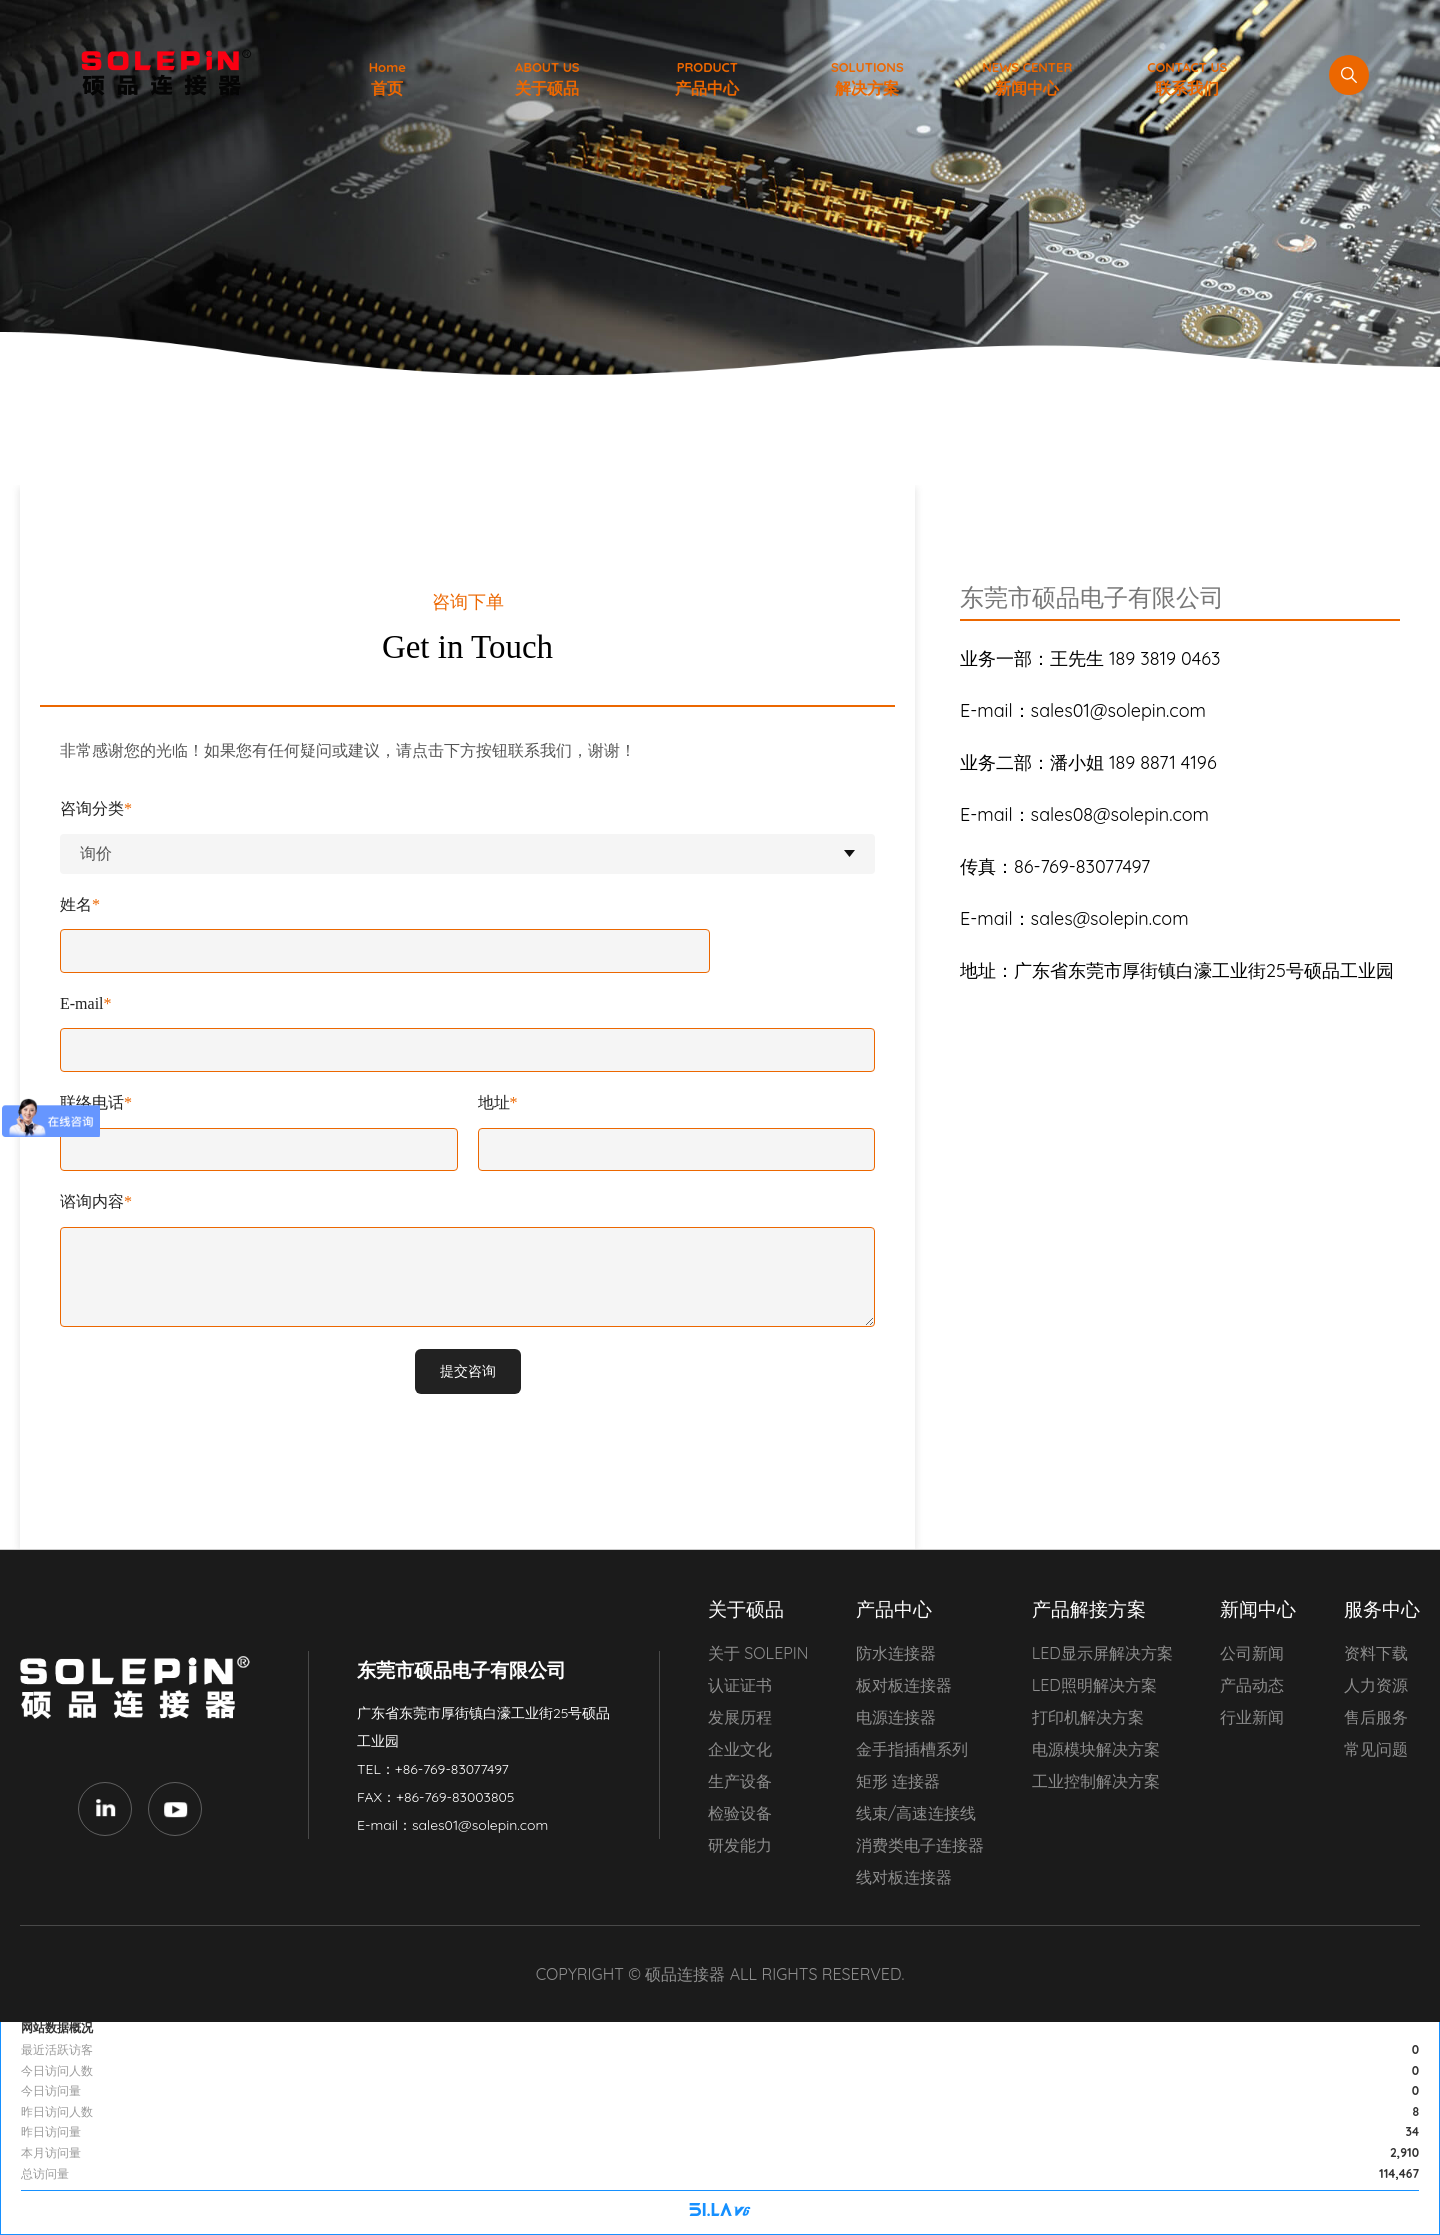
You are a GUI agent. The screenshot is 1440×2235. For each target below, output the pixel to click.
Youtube (175, 1809)
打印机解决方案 (1088, 1717)
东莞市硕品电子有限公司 (140, 1688)
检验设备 (740, 1813)
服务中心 (1382, 1609)
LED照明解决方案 (1094, 1685)
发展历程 (740, 1717)
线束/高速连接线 (916, 1813)
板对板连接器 (904, 1685)
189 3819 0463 (1090, 658)
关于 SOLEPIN (758, 1653)
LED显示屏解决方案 (1102, 1653)
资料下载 (1376, 1653)
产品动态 (1252, 1685)
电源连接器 (896, 1717)
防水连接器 (896, 1653)
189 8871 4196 (1088, 762)
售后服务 (1376, 1717)
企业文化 (740, 1749)
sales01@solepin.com (480, 1825)
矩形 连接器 (898, 1781)
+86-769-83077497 (452, 1769)
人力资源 (1376, 1685)
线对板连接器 (904, 1877)
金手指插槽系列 (912, 1749)
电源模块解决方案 (1096, 1749)
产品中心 (894, 1609)
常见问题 (1376, 1749)
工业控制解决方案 (1096, 1781)
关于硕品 (746, 1609)
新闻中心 (1258, 1609)
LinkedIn (105, 1809)
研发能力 (740, 1845)
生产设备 (740, 1781)
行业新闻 (1252, 1717)
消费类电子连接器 (920, 1845)
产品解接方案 (1089, 1609)
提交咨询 (468, 1371)
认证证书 (740, 1685)
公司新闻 (1252, 1653)
